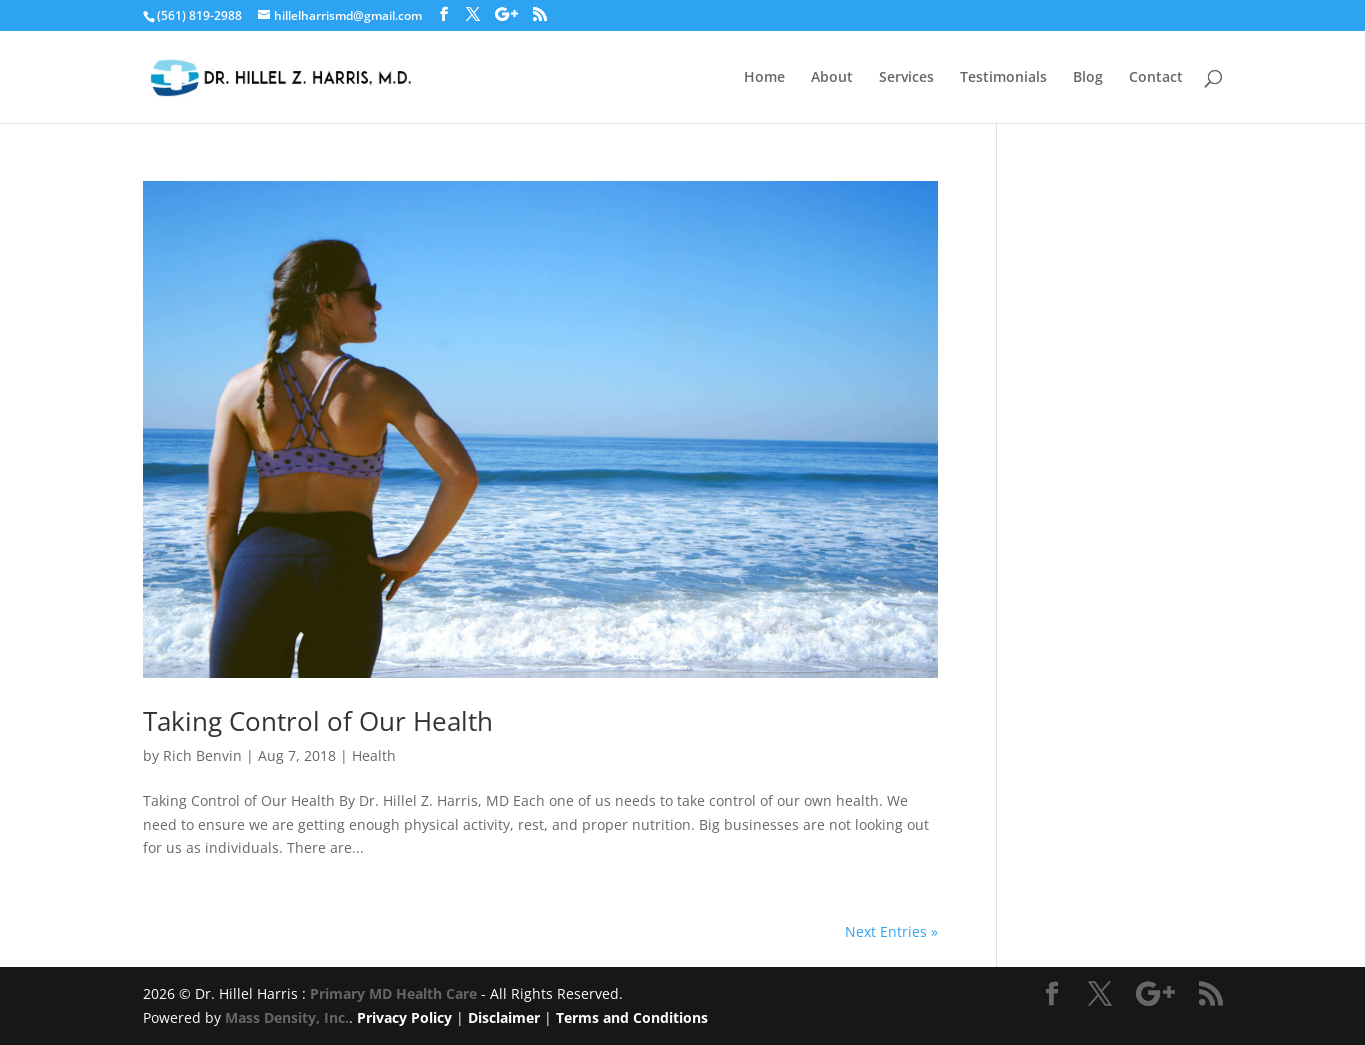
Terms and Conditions (632, 1017)
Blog (1088, 78)
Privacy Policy (404, 1017)
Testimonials (1003, 78)
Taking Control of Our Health (318, 721)
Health (374, 755)
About (832, 78)
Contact (1156, 78)
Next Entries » (891, 931)
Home (764, 78)
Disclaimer (504, 1017)
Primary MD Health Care (393, 993)
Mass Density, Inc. (287, 1017)
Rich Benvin (202, 755)
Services (906, 78)
